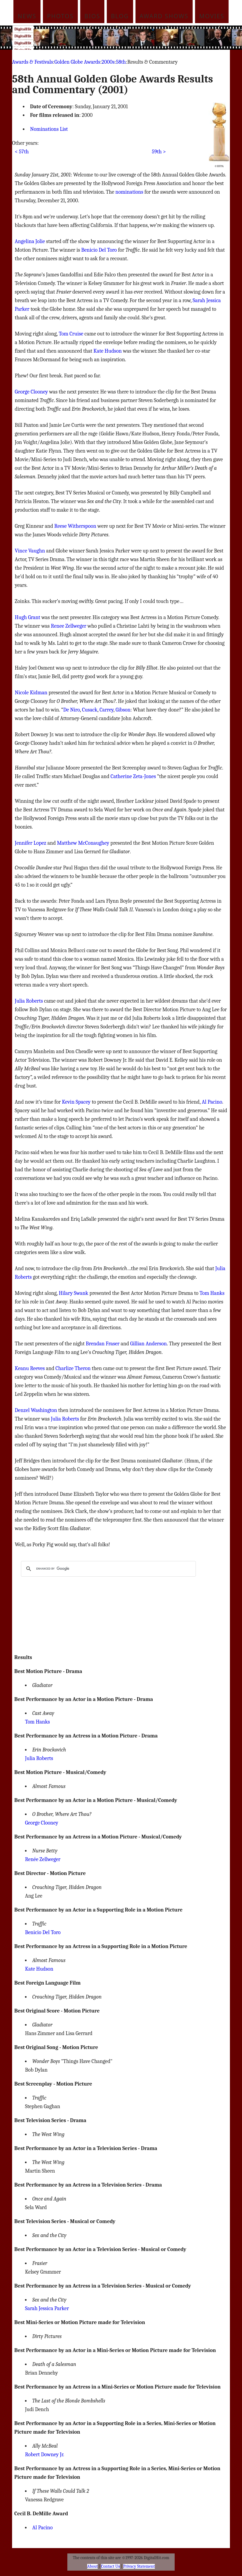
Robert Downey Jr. (44, 2454)
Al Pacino (212, 1102)
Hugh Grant (27, 617)
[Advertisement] (131, 38)
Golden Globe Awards (77, 62)
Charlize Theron (73, 1368)
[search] (107, 1569)
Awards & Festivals (32, 62)
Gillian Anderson (148, 1344)
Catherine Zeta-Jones (133, 776)
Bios (92, 16)
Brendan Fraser (103, 1344)
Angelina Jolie (30, 241)
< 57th (22, 152)
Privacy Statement (139, 2566)
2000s (108, 62)
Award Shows (164, 16)
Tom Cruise (71, 334)
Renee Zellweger (68, 626)
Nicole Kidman (31, 692)
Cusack (89, 710)
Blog (120, 16)
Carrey (106, 710)
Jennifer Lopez (30, 843)
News (27, 16)
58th (121, 62)
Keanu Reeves (30, 1368)
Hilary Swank (73, 1293)
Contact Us (110, 2566)
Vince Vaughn (30, 551)
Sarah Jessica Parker (47, 2308)
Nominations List (49, 129)
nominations (129, 192)
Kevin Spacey (76, 1102)
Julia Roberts (29, 1001)
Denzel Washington (36, 1410)
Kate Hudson (107, 351)
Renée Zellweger (42, 1859)
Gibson (123, 710)
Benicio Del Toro (99, 250)
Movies (211, 16)
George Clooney (31, 392)
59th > (159, 152)
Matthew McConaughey (83, 843)
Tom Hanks (212, 1293)
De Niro (71, 710)
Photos (60, 16)
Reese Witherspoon (75, 526)
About (92, 2566)
